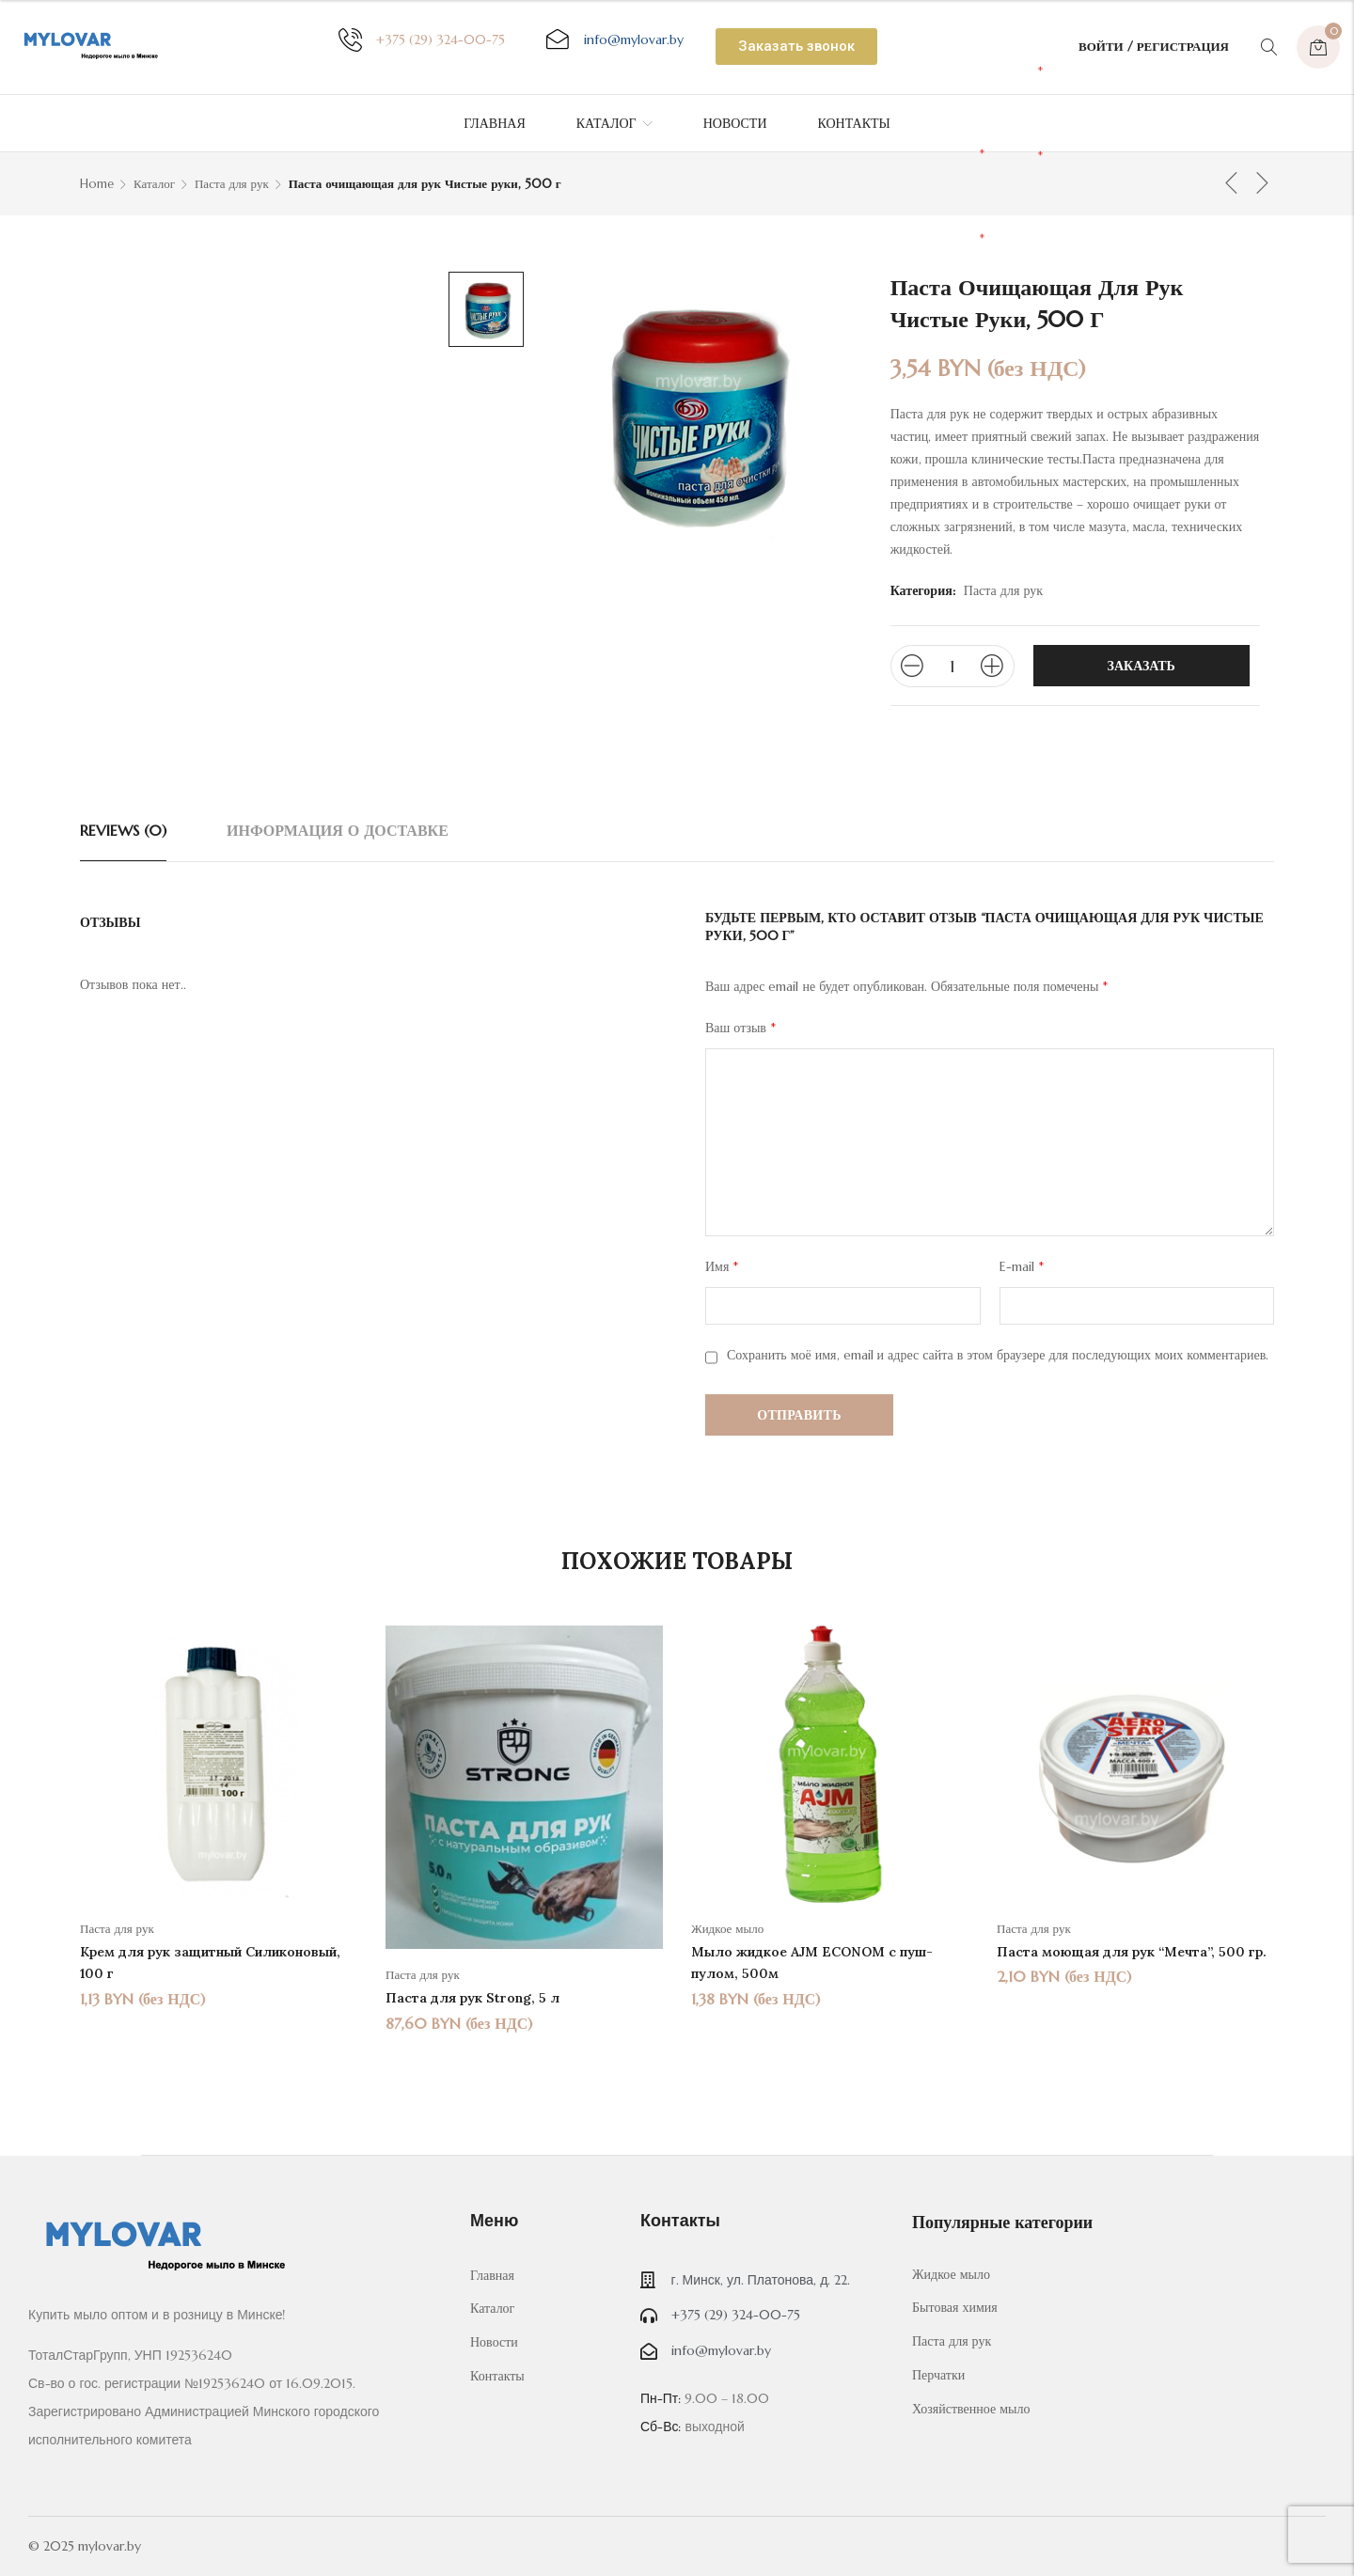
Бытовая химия (955, 2307)
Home (97, 184)
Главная (492, 2275)
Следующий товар (1263, 182)
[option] (218, 1817)
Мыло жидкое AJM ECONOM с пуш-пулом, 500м (812, 1963)
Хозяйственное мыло (971, 2408)
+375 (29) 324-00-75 (440, 39)
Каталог (154, 184)
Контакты (497, 2375)
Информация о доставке (338, 830)
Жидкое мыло (727, 1929)
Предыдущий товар (1231, 182)
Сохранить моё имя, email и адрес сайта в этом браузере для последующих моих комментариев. (997, 1354)
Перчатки (938, 2374)
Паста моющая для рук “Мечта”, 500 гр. (1132, 1951)
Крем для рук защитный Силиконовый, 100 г (210, 1963)
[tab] (123, 830)
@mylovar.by (634, 39)
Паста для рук (232, 184)
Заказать (1141, 665)
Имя (721, 1266)
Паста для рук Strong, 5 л (472, 1997)
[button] (796, 46)
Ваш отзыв (740, 1027)
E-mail (1022, 1266)
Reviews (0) (123, 830)
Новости (494, 2341)
